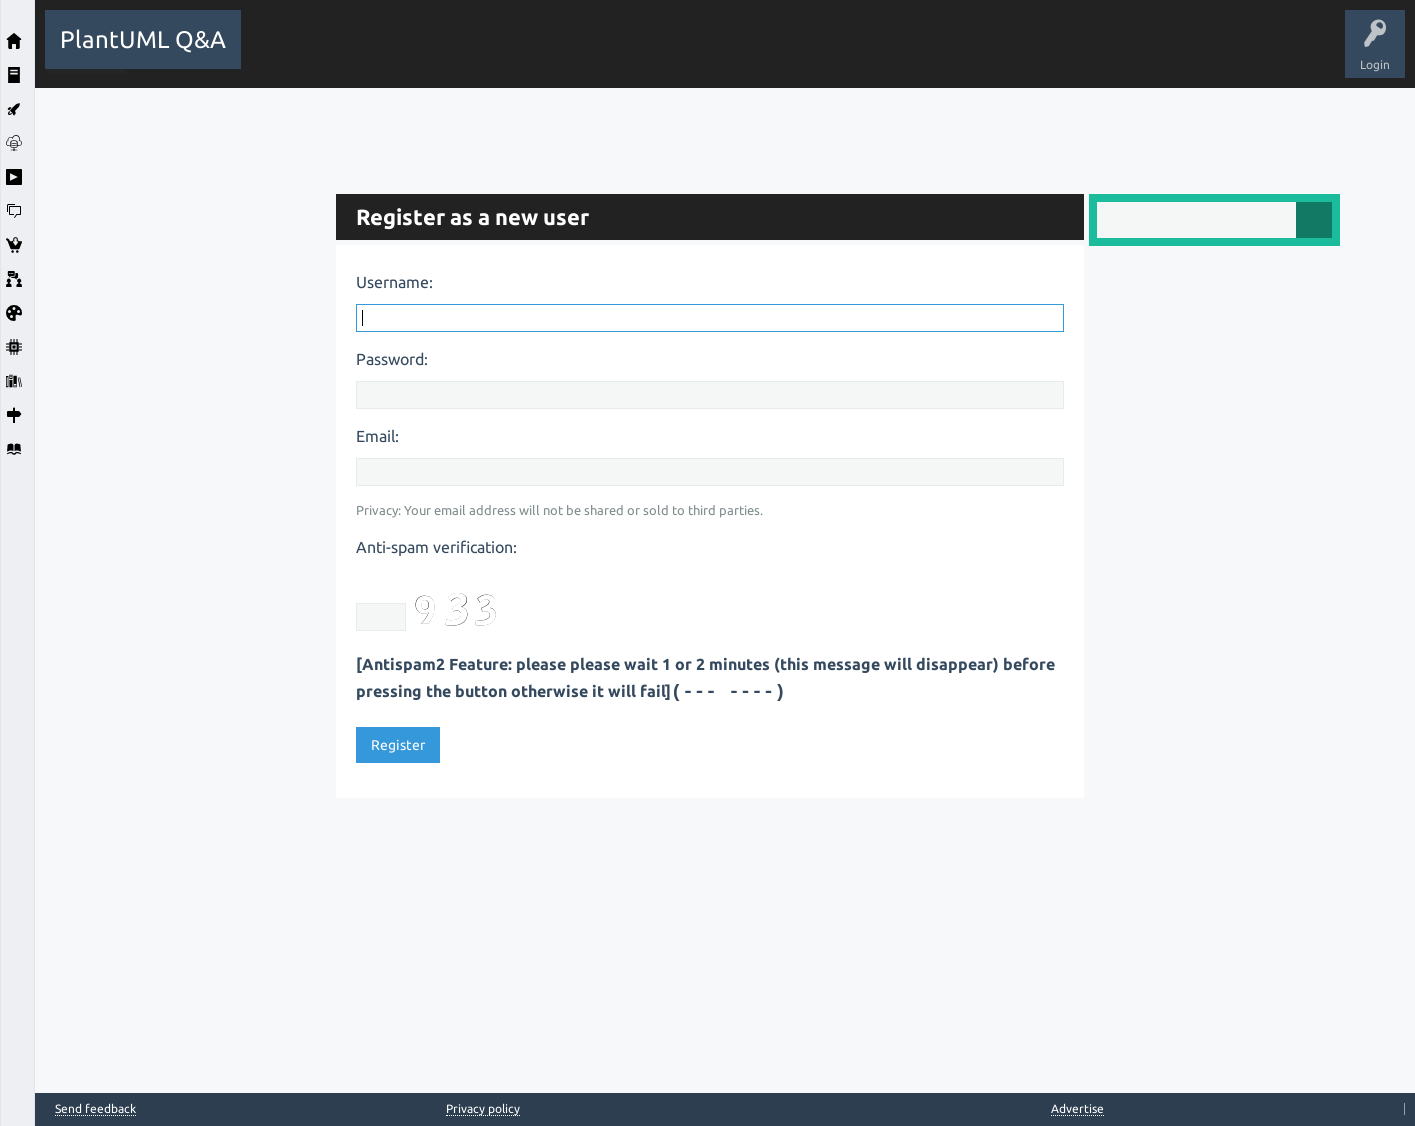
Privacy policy (483, 1108)
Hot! (435, 54)
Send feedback (95, 1109)
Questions (365, 54)
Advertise (1077, 1108)
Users (650, 54)
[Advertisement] (180, 388)
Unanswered (511, 54)
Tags (588, 54)
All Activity (286, 54)
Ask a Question (734, 54)
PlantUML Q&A (143, 39)
